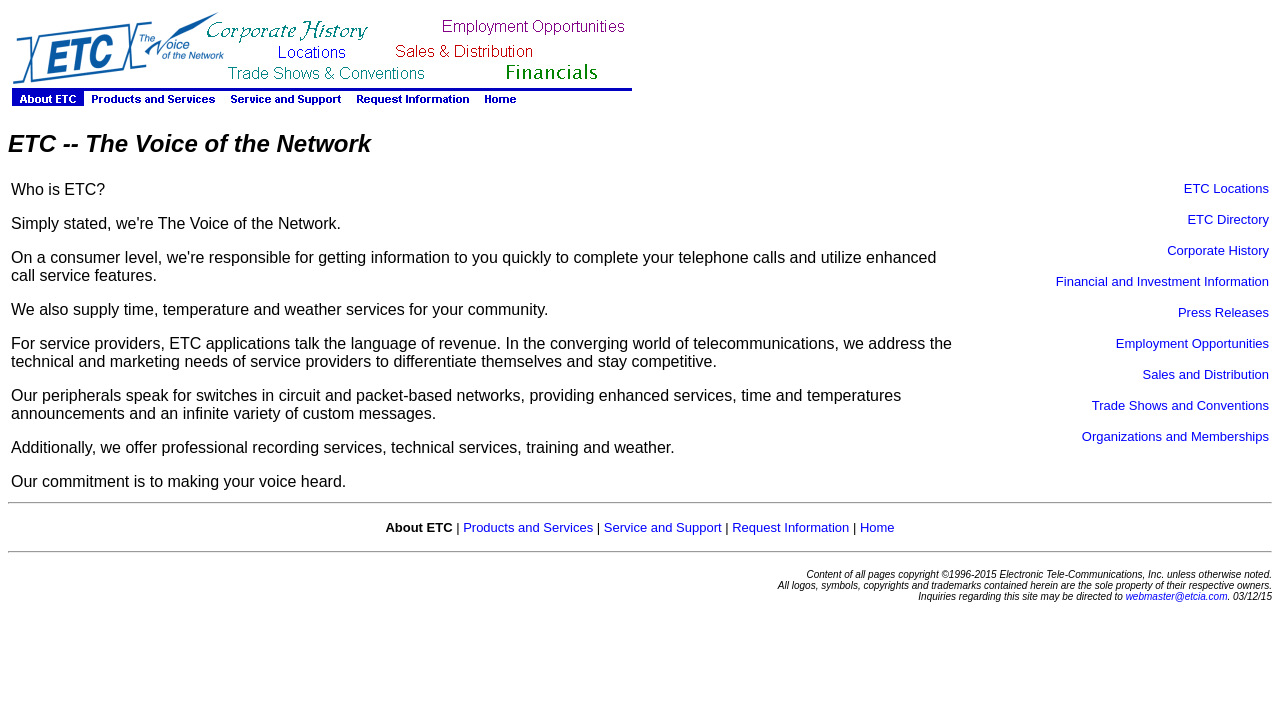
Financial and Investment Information (1162, 281)
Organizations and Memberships (1175, 436)
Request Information (790, 527)
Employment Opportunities (1192, 343)
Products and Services (528, 527)
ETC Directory (1228, 219)
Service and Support (663, 527)
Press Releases (1223, 312)
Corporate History (1218, 250)
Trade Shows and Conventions (1180, 405)
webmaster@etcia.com (1177, 596)
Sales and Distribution (1206, 374)
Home (877, 527)
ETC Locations (1226, 188)
